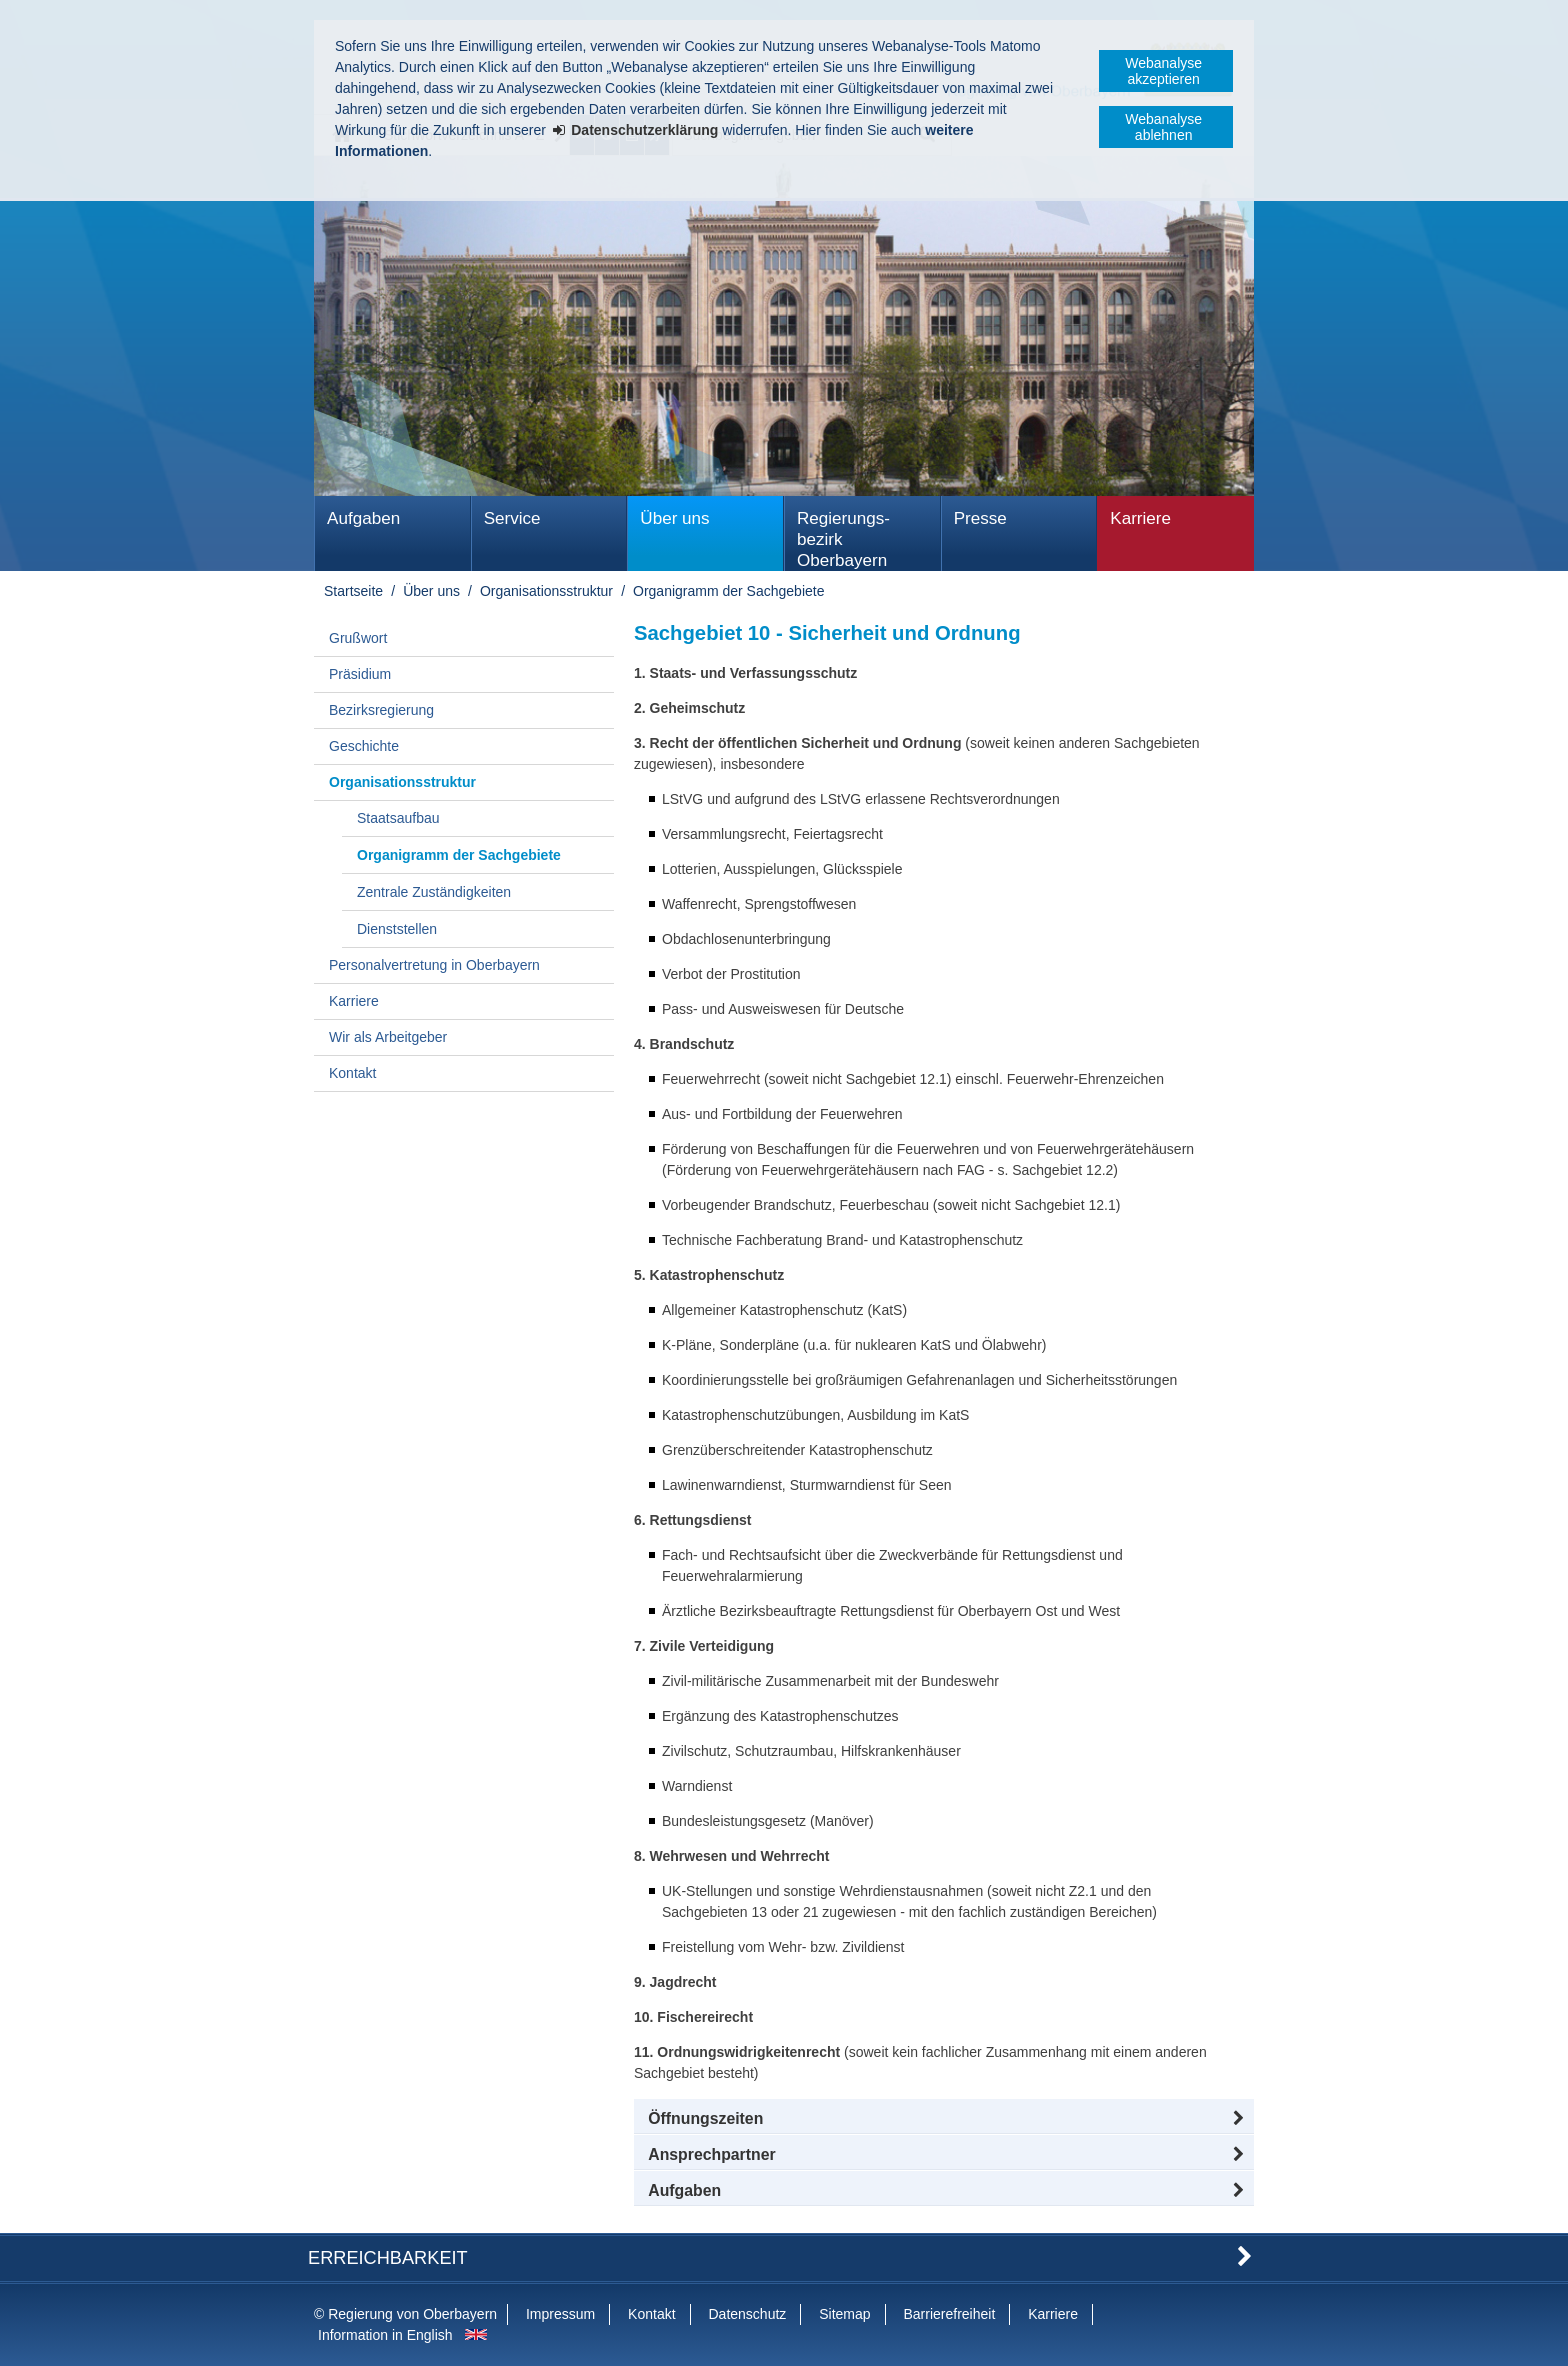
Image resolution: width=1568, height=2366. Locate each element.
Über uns (674, 518)
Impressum (560, 2314)
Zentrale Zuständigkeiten (434, 892)
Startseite (353, 591)
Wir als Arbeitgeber (388, 1037)
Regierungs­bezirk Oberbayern (843, 539)
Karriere (1140, 518)
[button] (944, 2119)
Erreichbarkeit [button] (388, 2258)
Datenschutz (747, 2314)
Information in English (385, 2335)
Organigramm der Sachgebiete (728, 591)
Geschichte (364, 746)
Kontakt (352, 1073)
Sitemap (844, 2314)
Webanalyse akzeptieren (1163, 71)
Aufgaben (363, 518)
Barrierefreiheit (949, 2314)
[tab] (944, 2191)
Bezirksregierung (381, 710)
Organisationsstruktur (546, 591)
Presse (980, 518)
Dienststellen (397, 929)
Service (512, 518)
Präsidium (360, 674)
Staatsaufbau (398, 818)
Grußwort (358, 638)
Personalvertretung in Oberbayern (434, 965)
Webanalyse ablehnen (1163, 127)
